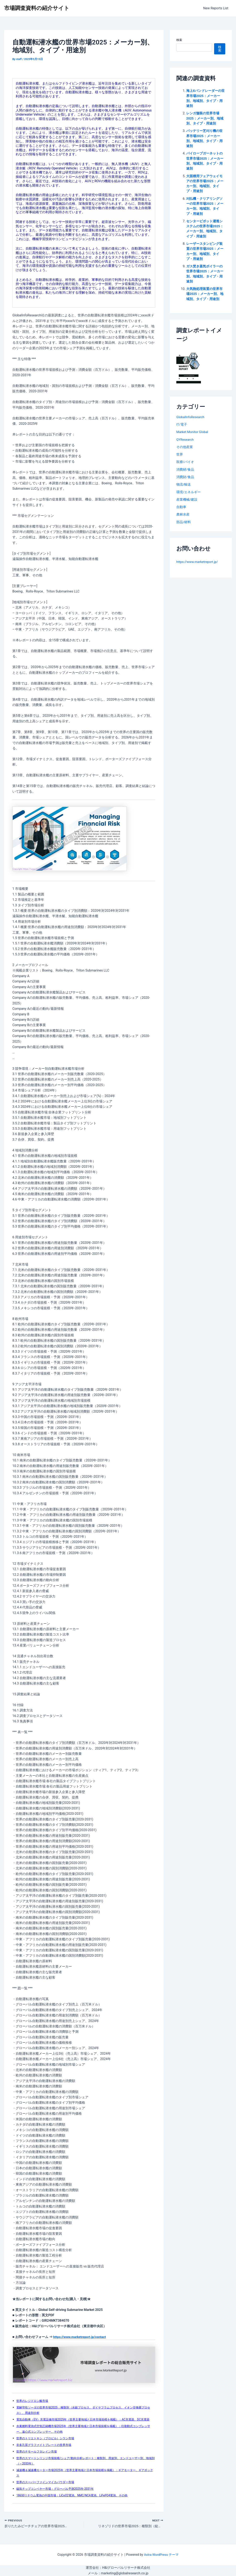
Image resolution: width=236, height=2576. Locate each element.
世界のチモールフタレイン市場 (36, 2451)
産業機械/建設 (187, 497)
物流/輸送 (183, 482)
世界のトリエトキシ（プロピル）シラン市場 (45, 2438)
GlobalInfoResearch (190, 415)
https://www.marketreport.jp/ (197, 559)
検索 (179, 40)
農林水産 (183, 511)
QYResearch (185, 437)
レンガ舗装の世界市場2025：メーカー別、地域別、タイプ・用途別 (205, 118)
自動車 (181, 504)
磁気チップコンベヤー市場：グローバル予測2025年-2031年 (55, 2489)
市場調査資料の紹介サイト (36, 8)
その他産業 (184, 444)
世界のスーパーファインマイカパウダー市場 (45, 2482)
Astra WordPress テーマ (161, 2555)
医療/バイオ (185, 459)
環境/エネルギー (188, 489)
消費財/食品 (185, 474)
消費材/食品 (185, 467)
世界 (179, 452)
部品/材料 (183, 519)
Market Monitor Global (192, 430)
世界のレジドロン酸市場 (32, 2401)
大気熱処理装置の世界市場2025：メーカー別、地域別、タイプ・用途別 (205, 292)
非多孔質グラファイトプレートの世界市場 (43, 2445)
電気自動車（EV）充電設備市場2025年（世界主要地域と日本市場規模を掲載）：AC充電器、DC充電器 (83, 2419)
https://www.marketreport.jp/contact (80, 2337)
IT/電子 (181, 422)
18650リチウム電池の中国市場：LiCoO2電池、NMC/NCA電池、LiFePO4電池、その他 (72, 2495)
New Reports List (216, 8)
